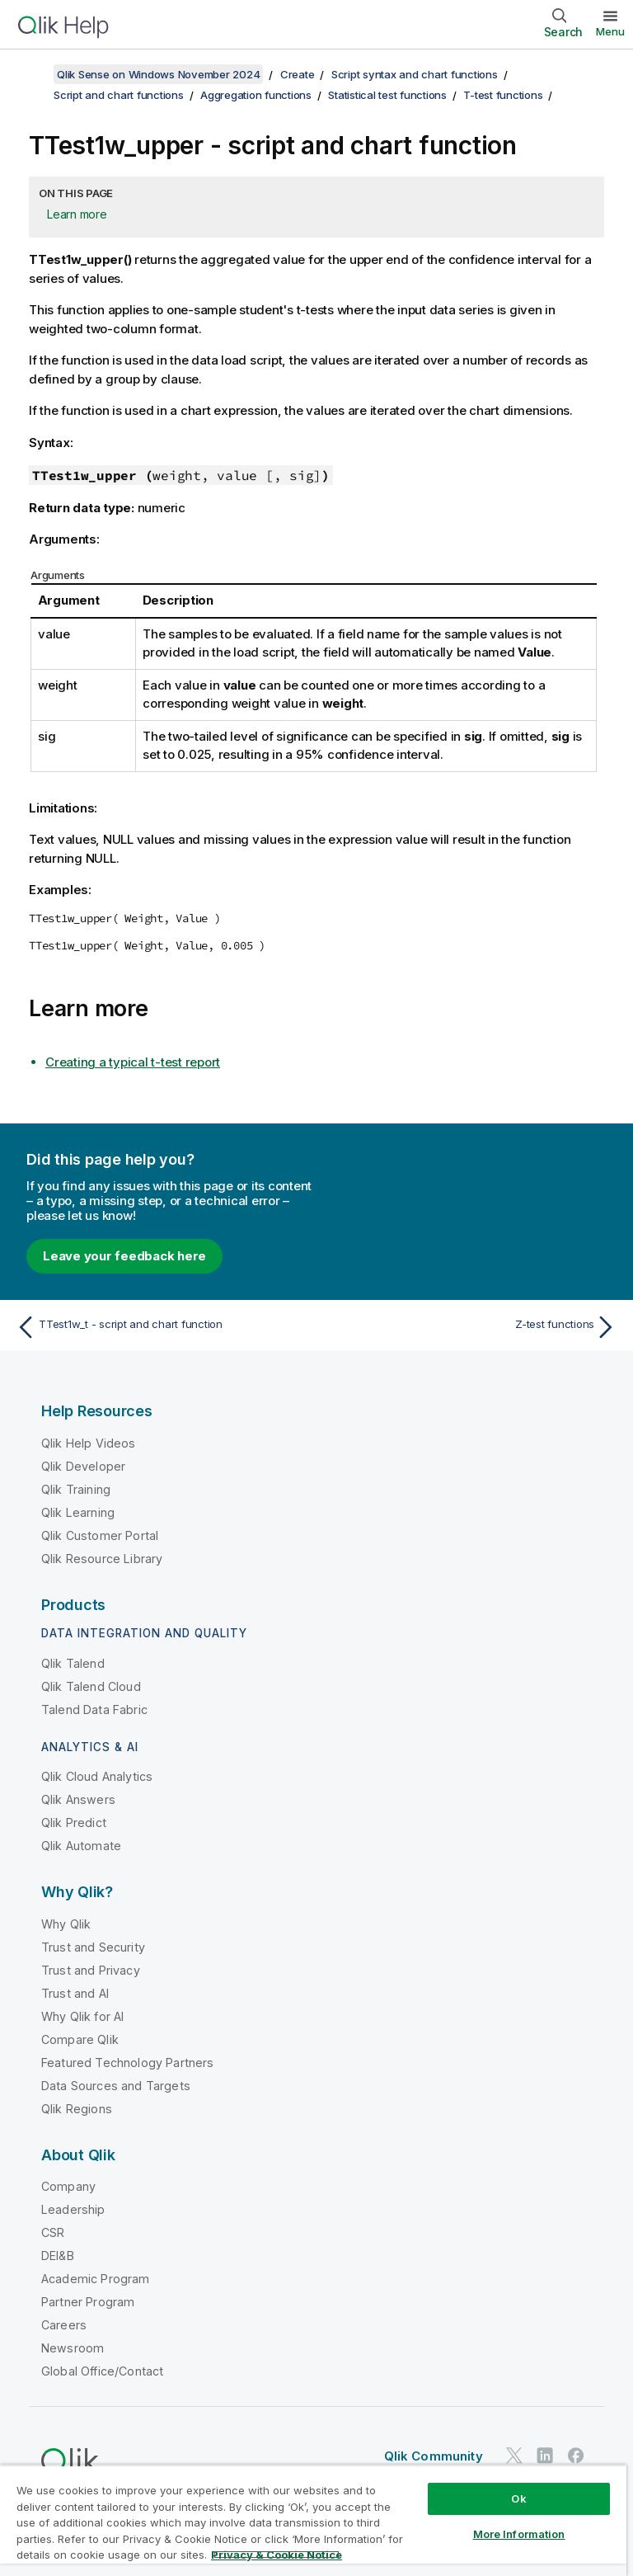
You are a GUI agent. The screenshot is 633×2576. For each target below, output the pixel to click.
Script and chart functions (119, 94)
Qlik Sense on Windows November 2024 (158, 74)
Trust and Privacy (90, 1970)
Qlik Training (75, 1489)
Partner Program (87, 2302)
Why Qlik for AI (82, 2016)
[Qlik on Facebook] (576, 2455)
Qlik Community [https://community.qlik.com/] (433, 2456)
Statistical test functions (387, 94)
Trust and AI (75, 1993)
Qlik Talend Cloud (91, 1686)
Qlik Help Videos (88, 1443)
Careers (64, 2325)
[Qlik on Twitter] (514, 2455)
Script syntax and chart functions (414, 74)
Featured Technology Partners (127, 2063)
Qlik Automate (81, 1846)
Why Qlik (66, 1924)
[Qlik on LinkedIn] (544, 2455)
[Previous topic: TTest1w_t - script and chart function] (161, 1327)
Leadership (73, 2209)
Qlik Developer (83, 1466)
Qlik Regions (76, 2109)
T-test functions (502, 94)
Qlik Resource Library (101, 1559)
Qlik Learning (78, 1512)
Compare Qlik (80, 2039)
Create (297, 74)
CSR (52, 2232)
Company (68, 2186)
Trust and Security (93, 1947)
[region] (313, 2520)
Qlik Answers (78, 1799)
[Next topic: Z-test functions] (471, 1327)
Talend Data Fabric (94, 1709)
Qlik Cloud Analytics (96, 1776)
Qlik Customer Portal (99, 1535)
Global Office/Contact (102, 2371)
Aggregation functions (256, 94)
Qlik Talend (73, 1663)
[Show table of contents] (33, 74)
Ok (518, 2498)
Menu (610, 31)
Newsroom (72, 2348)
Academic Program (95, 2279)
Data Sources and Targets (115, 2086)
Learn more (77, 214)
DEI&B (57, 2256)
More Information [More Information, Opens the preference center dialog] (519, 2534)
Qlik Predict (73, 1822)
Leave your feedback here (124, 1256)
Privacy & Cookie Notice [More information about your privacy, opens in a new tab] (276, 2554)
